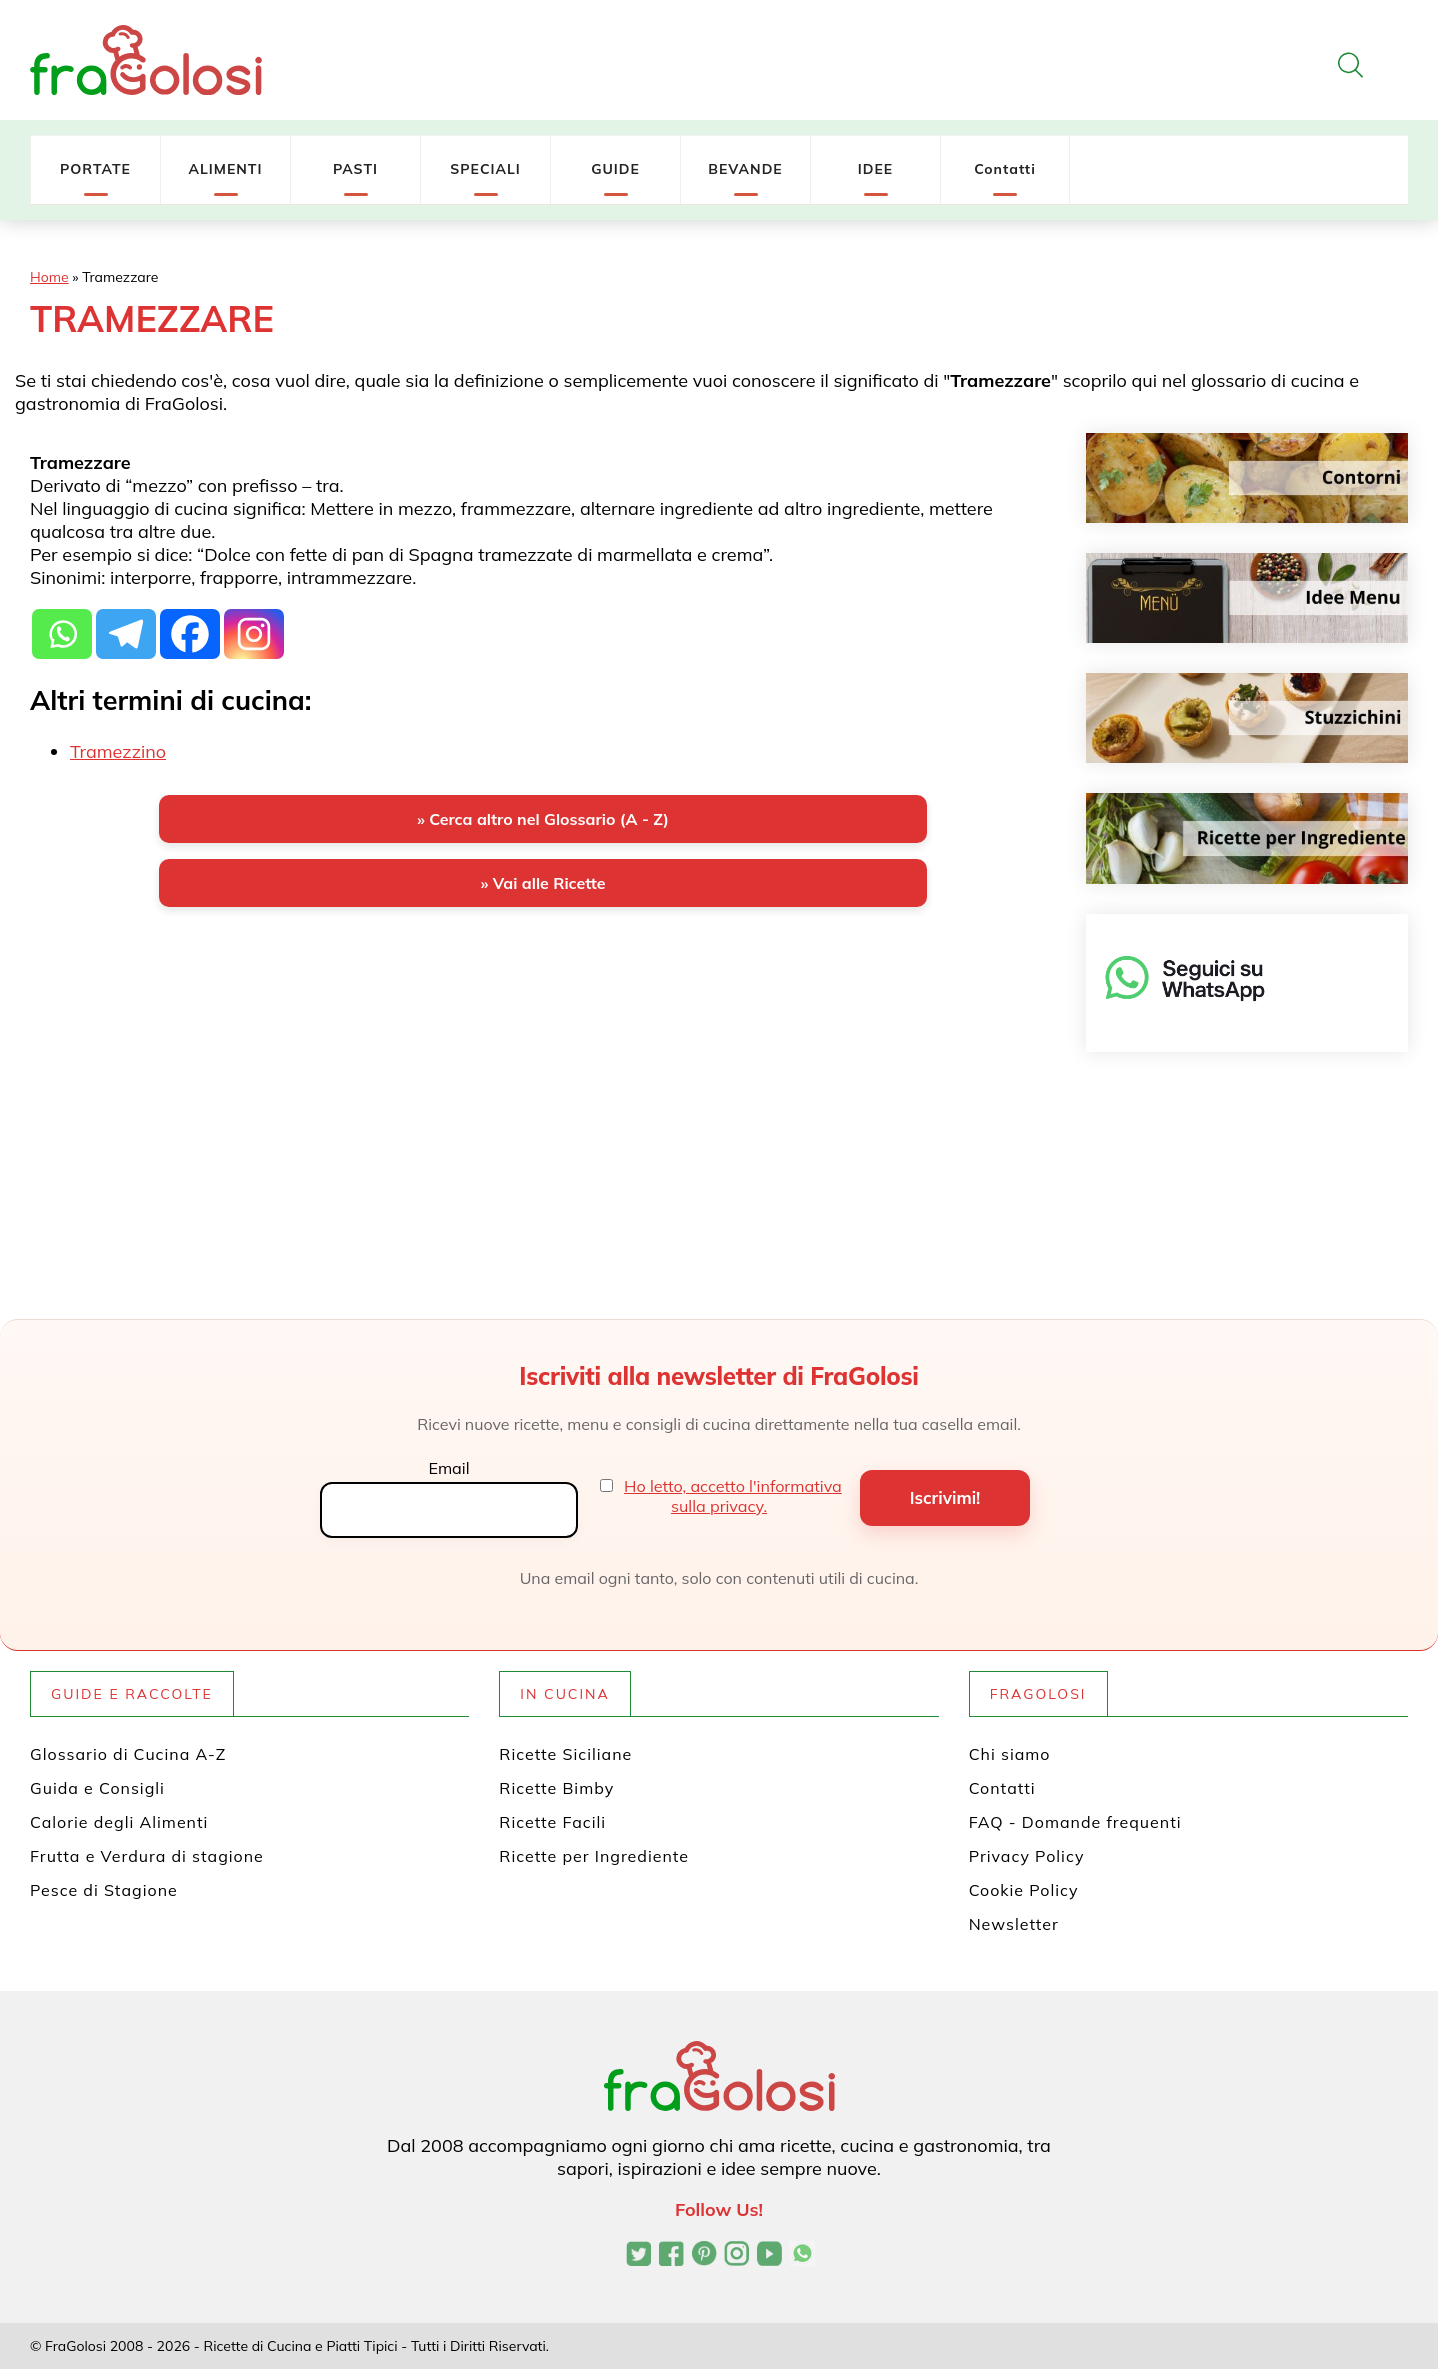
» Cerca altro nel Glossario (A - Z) (543, 819)
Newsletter (1014, 1924)
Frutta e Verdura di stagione (147, 1856)
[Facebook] (190, 634)
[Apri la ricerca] (1350, 65)
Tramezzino (118, 751)
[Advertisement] (543, 1079)
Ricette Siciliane (565, 1754)
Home (49, 277)
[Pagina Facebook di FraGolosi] (671, 2256)
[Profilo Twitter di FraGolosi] (638, 2256)
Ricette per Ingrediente (594, 1856)
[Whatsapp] (62, 634)
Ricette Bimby (556, 1788)
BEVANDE (745, 169)
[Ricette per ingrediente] (1247, 838)
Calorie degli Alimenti (119, 1822)
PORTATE (95, 169)
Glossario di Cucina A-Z (128, 1754)
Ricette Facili (552, 1822)
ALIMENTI (225, 169)
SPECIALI (485, 169)
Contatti (1005, 169)
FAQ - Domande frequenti (1075, 1822)
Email (448, 1468)
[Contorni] (1247, 478)
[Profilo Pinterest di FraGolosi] (704, 2256)
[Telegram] (126, 634)
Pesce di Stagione (104, 1890)
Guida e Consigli (97, 1788)
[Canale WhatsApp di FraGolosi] (802, 2256)
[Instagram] (254, 634)
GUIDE (615, 169)
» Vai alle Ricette (542, 883)
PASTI (355, 169)
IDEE (875, 169)
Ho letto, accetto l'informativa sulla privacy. (733, 1496)
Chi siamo (1010, 1754)
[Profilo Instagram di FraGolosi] (736, 2256)
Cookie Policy (1024, 1890)
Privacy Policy (1027, 1856)
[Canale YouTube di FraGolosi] (769, 2256)
